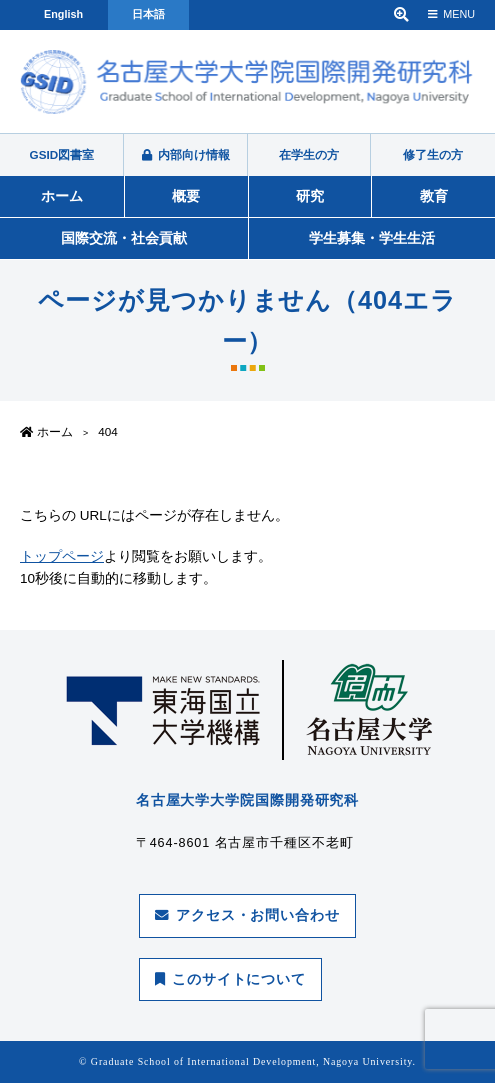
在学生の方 (309, 154)
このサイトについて (230, 979)
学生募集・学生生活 (372, 238)
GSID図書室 (62, 154)
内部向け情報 (186, 154)
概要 (186, 196)
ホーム (62, 196)
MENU (451, 14)
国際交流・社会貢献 (124, 238)
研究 (310, 196)
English (63, 14)
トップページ (62, 556)
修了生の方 (433, 154)
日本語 (148, 14)
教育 (434, 196)
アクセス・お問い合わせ (247, 915)
